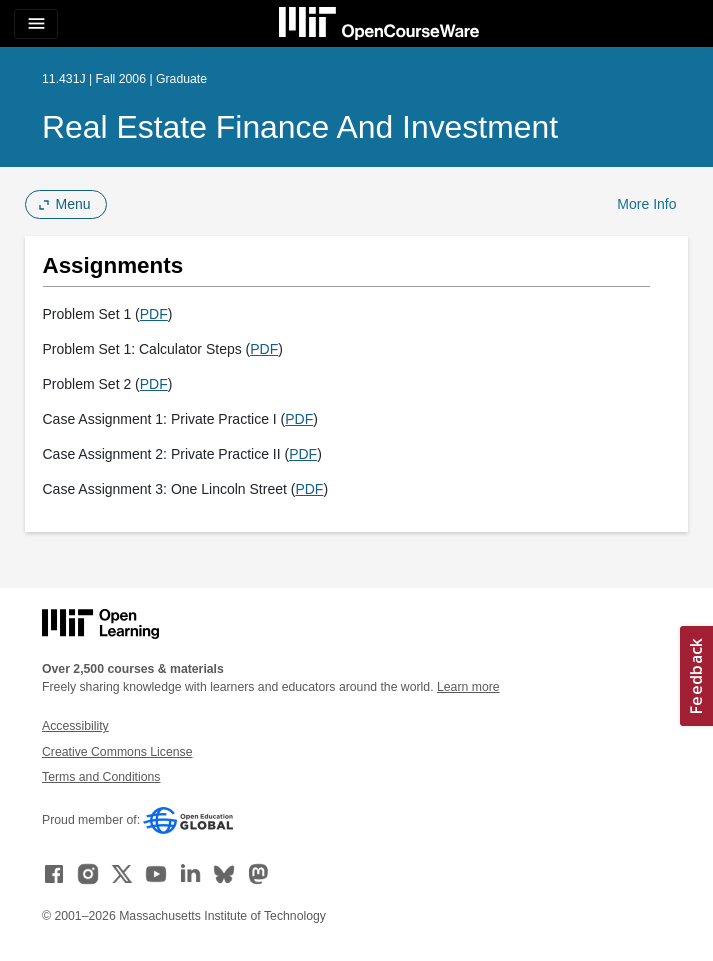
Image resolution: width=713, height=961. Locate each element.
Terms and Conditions (101, 777)
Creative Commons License (117, 752)
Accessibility (75, 726)
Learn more (468, 687)
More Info (646, 204)
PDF (154, 314)
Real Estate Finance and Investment (300, 127)
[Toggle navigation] (36, 24)
